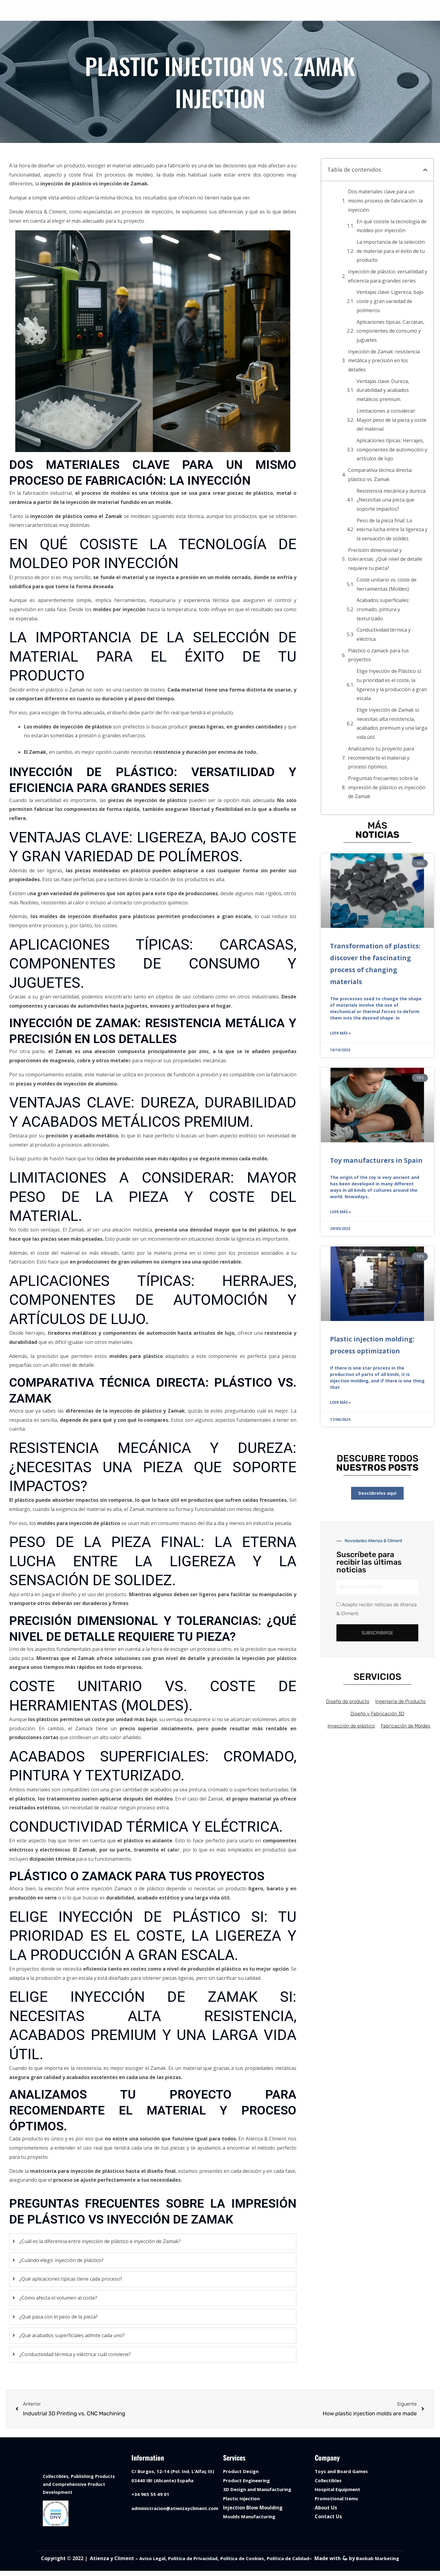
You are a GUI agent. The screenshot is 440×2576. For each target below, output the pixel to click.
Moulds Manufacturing (251, 2517)
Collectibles (329, 2480)
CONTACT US (324, 11)
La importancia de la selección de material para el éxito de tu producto (391, 251)
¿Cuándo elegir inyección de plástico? (61, 2260)
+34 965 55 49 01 (150, 2494)
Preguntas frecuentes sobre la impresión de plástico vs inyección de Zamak (386, 787)
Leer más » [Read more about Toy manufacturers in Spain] (340, 1212)
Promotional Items (338, 2498)
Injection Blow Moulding (253, 2508)
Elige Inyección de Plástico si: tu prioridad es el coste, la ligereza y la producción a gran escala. (392, 685)
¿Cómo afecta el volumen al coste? (58, 2298)
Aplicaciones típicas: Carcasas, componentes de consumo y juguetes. (390, 331)
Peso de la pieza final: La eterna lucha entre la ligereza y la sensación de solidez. (392, 529)
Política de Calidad (305, 2560)
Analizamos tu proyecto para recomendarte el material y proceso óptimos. (381, 758)
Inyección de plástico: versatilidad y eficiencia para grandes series (387, 276)
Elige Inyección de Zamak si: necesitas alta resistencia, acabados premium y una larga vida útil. (392, 724)
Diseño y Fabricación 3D (377, 1716)
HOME (174, 11)
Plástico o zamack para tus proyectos (378, 655)
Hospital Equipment (339, 2489)
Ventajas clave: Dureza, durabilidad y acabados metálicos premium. (383, 390)
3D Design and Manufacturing (259, 2489)
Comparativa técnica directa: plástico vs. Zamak (380, 475)
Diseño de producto (345, 1704)
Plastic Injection (243, 2498)
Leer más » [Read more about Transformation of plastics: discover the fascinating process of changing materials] (340, 1033)
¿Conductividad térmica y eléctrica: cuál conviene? (75, 2354)
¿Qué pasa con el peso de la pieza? (58, 2317)
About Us (326, 2508)
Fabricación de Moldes (408, 1728)
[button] (425, 170)
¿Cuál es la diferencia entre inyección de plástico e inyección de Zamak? (100, 2241)
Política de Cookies (255, 2560)
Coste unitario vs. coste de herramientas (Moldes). (386, 585)
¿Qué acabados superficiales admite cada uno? (72, 2335)
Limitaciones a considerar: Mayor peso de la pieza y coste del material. (392, 420)
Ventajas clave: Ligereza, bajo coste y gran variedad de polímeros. (390, 301)
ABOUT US (286, 11)
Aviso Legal (160, 2560)
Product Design (241, 2471)
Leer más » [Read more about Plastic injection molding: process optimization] (340, 1403)
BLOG (356, 11)
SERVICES (206, 10)
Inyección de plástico (350, 1728)
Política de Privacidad (203, 2560)
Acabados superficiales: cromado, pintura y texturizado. (383, 609)
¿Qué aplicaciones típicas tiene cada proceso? (70, 2279)
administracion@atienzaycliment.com (178, 2508)
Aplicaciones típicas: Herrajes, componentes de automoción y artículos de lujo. (392, 449)
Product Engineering (248, 2480)
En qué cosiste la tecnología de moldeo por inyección (392, 226)
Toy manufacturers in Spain (376, 1161)
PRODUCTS (247, 10)
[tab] (152, 2241)
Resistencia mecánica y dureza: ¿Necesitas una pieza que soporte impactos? (391, 500)
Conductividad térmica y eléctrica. (384, 635)
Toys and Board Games (343, 2471)
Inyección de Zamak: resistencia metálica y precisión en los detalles (384, 360)
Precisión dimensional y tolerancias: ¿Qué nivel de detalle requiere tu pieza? (385, 559)
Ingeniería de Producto (401, 1704)
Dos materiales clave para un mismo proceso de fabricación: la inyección (385, 200)
